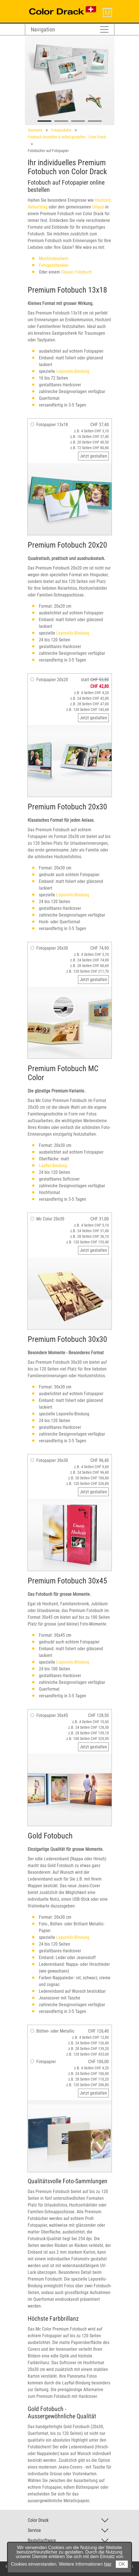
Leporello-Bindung (72, 371)
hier (108, 2564)
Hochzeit (103, 200)
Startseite (35, 130)
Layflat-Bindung (53, 1165)
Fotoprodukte (61, 130)
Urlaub (98, 207)
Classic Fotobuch (76, 272)
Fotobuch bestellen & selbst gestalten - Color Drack (67, 137)
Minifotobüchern (54, 258)
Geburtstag (38, 207)
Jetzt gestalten (93, 456)
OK (122, 2564)
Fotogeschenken (54, 265)
